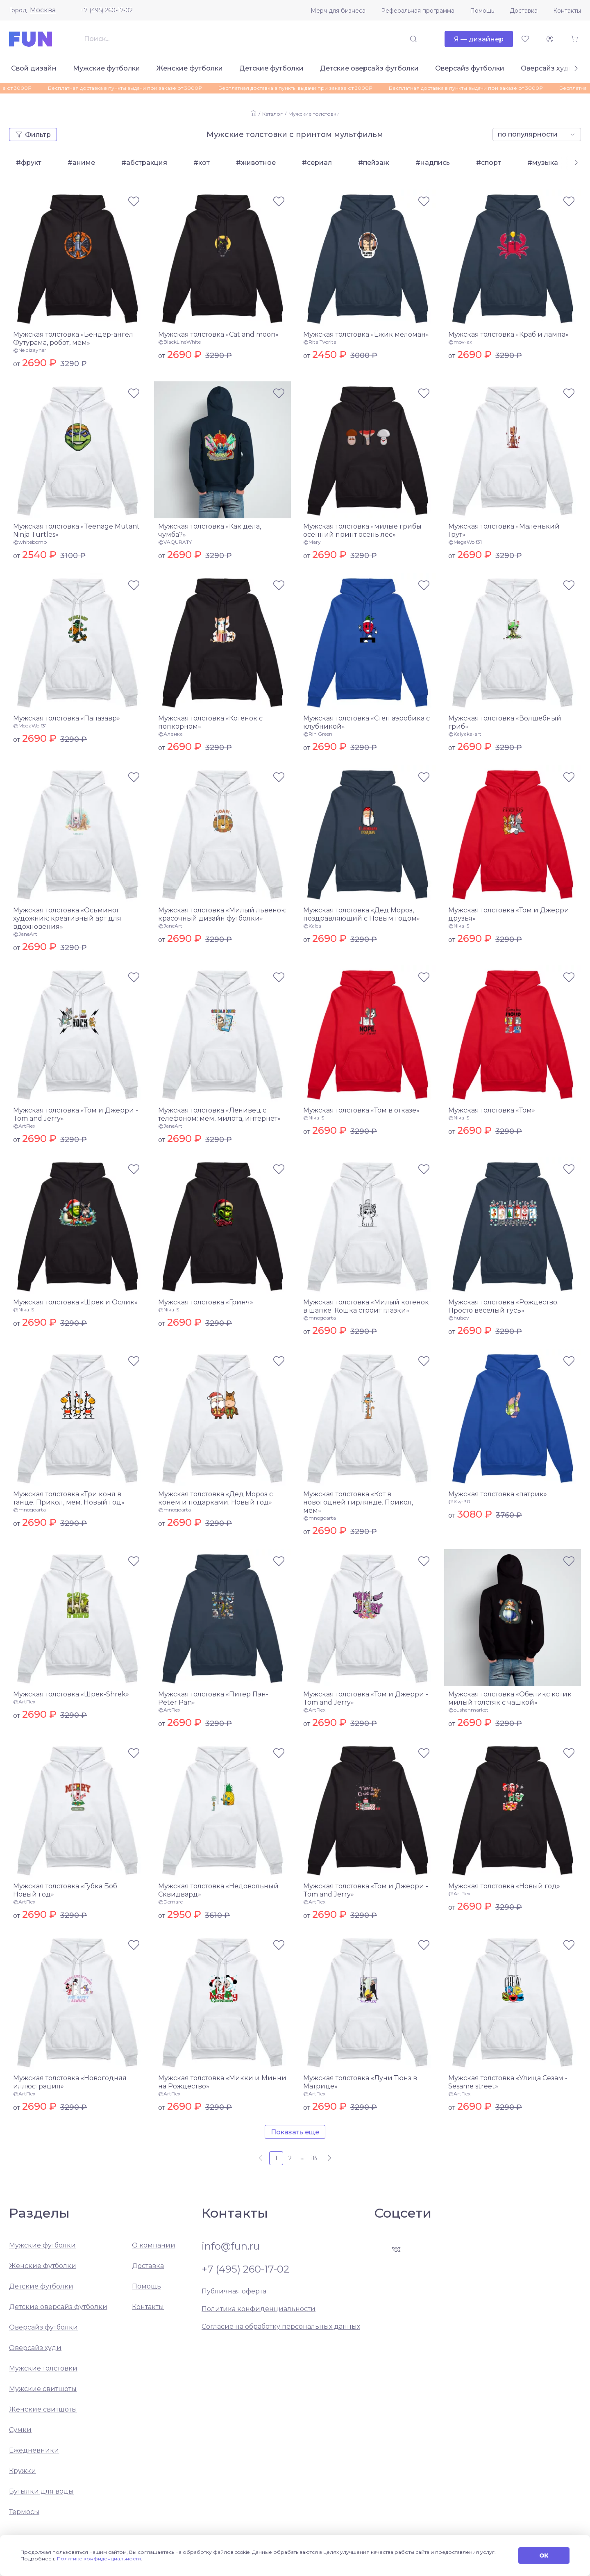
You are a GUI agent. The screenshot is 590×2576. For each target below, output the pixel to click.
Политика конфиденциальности (258, 2309)
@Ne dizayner (29, 350)
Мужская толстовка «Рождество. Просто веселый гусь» (503, 1306)
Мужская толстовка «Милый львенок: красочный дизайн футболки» (222, 914)
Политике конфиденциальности (99, 2558)
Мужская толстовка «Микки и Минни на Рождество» (222, 2082)
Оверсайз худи (547, 68)
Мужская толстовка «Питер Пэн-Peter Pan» (213, 1698)
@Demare (170, 1902)
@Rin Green (317, 734)
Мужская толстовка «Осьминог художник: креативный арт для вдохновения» (67, 918)
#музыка (542, 162)
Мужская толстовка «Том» (491, 1110)
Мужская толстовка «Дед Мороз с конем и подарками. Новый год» (215, 1498)
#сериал (317, 162)
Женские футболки (190, 68)
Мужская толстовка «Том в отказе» (361, 1110)
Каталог (272, 114)
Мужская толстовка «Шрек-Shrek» (71, 1694)
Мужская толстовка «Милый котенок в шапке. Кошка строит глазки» (366, 1306)
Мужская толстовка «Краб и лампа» (508, 334)
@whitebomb (30, 542)
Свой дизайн (34, 68)
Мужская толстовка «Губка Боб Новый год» (65, 1890)
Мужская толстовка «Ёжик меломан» (366, 334)
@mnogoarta (319, 1318)
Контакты (567, 10)
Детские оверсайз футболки (369, 68)
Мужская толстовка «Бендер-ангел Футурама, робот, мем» (73, 339)
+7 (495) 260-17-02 (106, 10)
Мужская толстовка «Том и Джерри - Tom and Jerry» (75, 1114)
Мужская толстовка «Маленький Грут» (504, 530)
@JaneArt (25, 934)
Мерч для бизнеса (338, 10)
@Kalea (312, 926)
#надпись (432, 162)
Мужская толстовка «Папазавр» (66, 718)
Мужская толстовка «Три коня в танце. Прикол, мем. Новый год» (69, 1498)
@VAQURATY (175, 542)
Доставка (524, 10)
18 (314, 2158)
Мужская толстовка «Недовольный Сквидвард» (218, 1890)
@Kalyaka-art (464, 734)
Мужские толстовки (314, 114)
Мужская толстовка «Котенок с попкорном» (210, 722)
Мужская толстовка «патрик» (497, 1494)
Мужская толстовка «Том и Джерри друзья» (508, 914)
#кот (201, 162)
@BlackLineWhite (179, 342)
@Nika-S (458, 926)
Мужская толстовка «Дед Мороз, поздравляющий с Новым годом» (361, 914)
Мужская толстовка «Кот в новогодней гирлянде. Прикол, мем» (358, 1502)
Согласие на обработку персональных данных (281, 2326)
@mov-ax (460, 342)
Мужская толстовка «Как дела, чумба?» (209, 530)
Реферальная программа (417, 10)
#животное (256, 162)
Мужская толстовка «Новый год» (504, 1886)
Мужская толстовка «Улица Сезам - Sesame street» (507, 2082)
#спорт (488, 162)
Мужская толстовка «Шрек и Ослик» (75, 1302)
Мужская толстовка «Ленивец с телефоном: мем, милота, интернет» (219, 1114)
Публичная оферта (234, 2291)
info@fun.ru (231, 2246)
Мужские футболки (106, 68)
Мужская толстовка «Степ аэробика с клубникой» (366, 722)
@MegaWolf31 (465, 542)
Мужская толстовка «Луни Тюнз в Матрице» (360, 2082)
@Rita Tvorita (319, 342)
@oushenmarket (468, 1710)
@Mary (312, 542)
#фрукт (28, 162)
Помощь (482, 10)
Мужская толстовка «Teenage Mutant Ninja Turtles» (76, 530)
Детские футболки (271, 68)
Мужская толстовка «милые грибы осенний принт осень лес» (362, 530)
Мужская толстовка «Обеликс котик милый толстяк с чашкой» (510, 1698)
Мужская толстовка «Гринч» (205, 1302)
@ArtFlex (24, 1126)
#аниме (81, 162)
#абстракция (144, 162)
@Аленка (170, 734)
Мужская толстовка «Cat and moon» (218, 334)
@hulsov (458, 1318)
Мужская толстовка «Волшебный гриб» (504, 722)
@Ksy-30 (459, 1501)
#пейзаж (373, 162)
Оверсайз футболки (469, 68)
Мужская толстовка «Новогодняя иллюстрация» (70, 2082)
